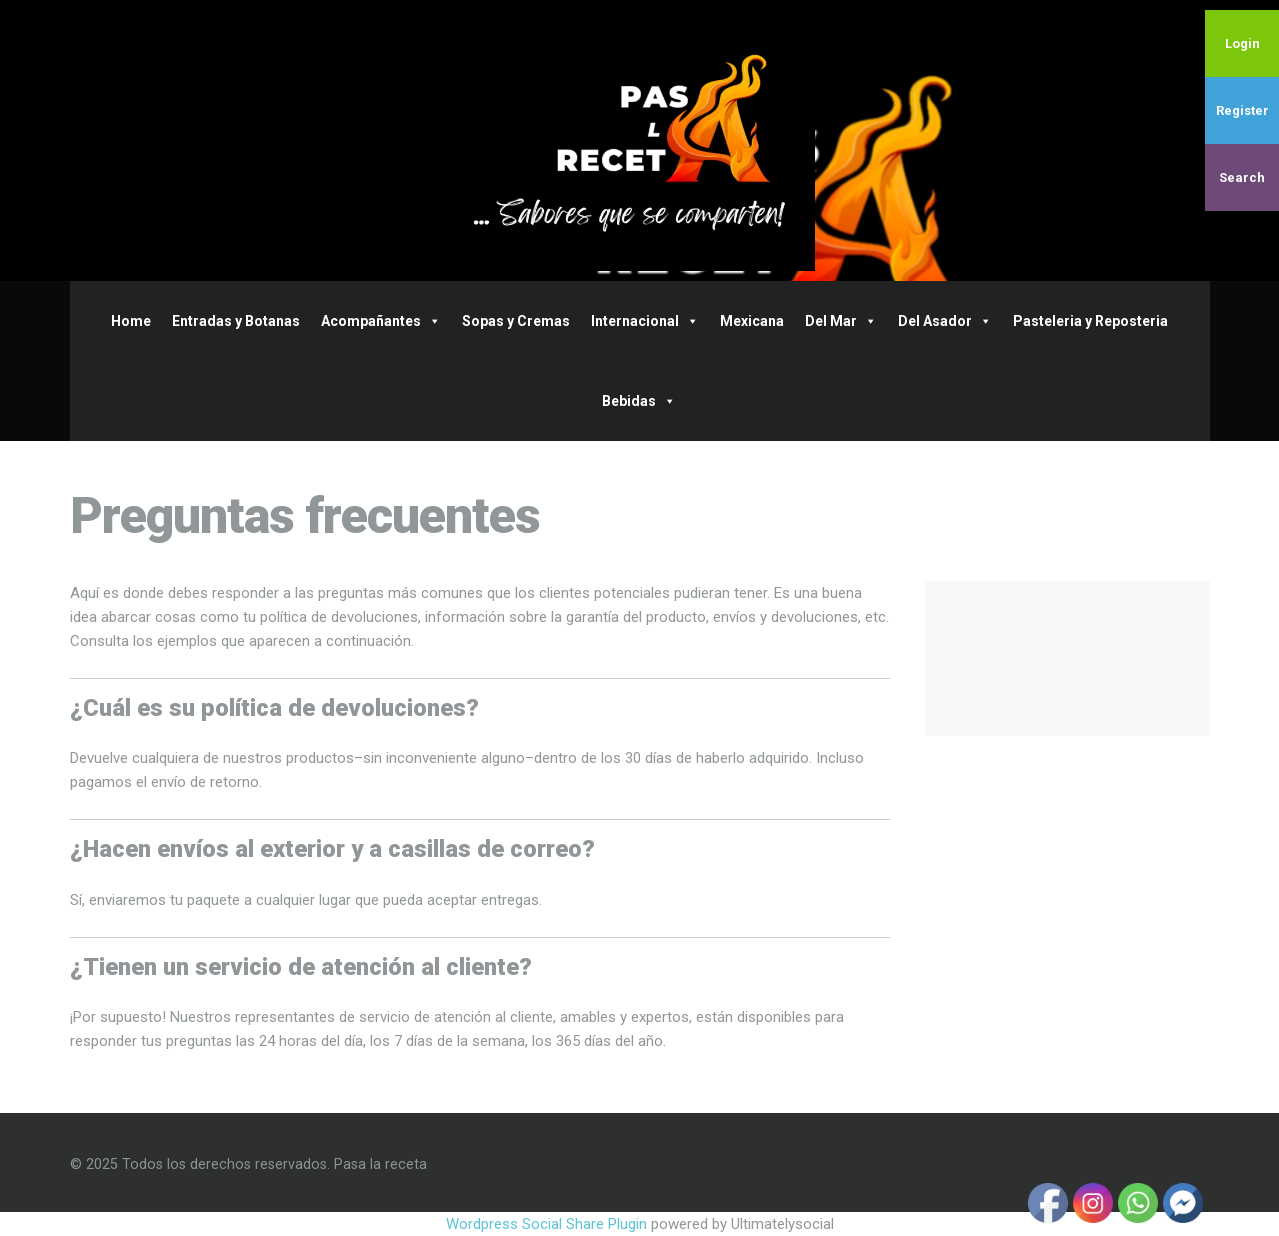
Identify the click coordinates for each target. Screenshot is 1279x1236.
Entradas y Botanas (236, 321)
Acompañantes (381, 321)
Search (1242, 177)
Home (131, 321)
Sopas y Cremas (516, 321)
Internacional (645, 321)
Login (1242, 43)
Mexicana (752, 321)
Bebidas (639, 401)
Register (1242, 110)
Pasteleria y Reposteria (1090, 321)
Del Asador (945, 321)
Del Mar (841, 321)
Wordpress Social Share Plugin (548, 1224)
